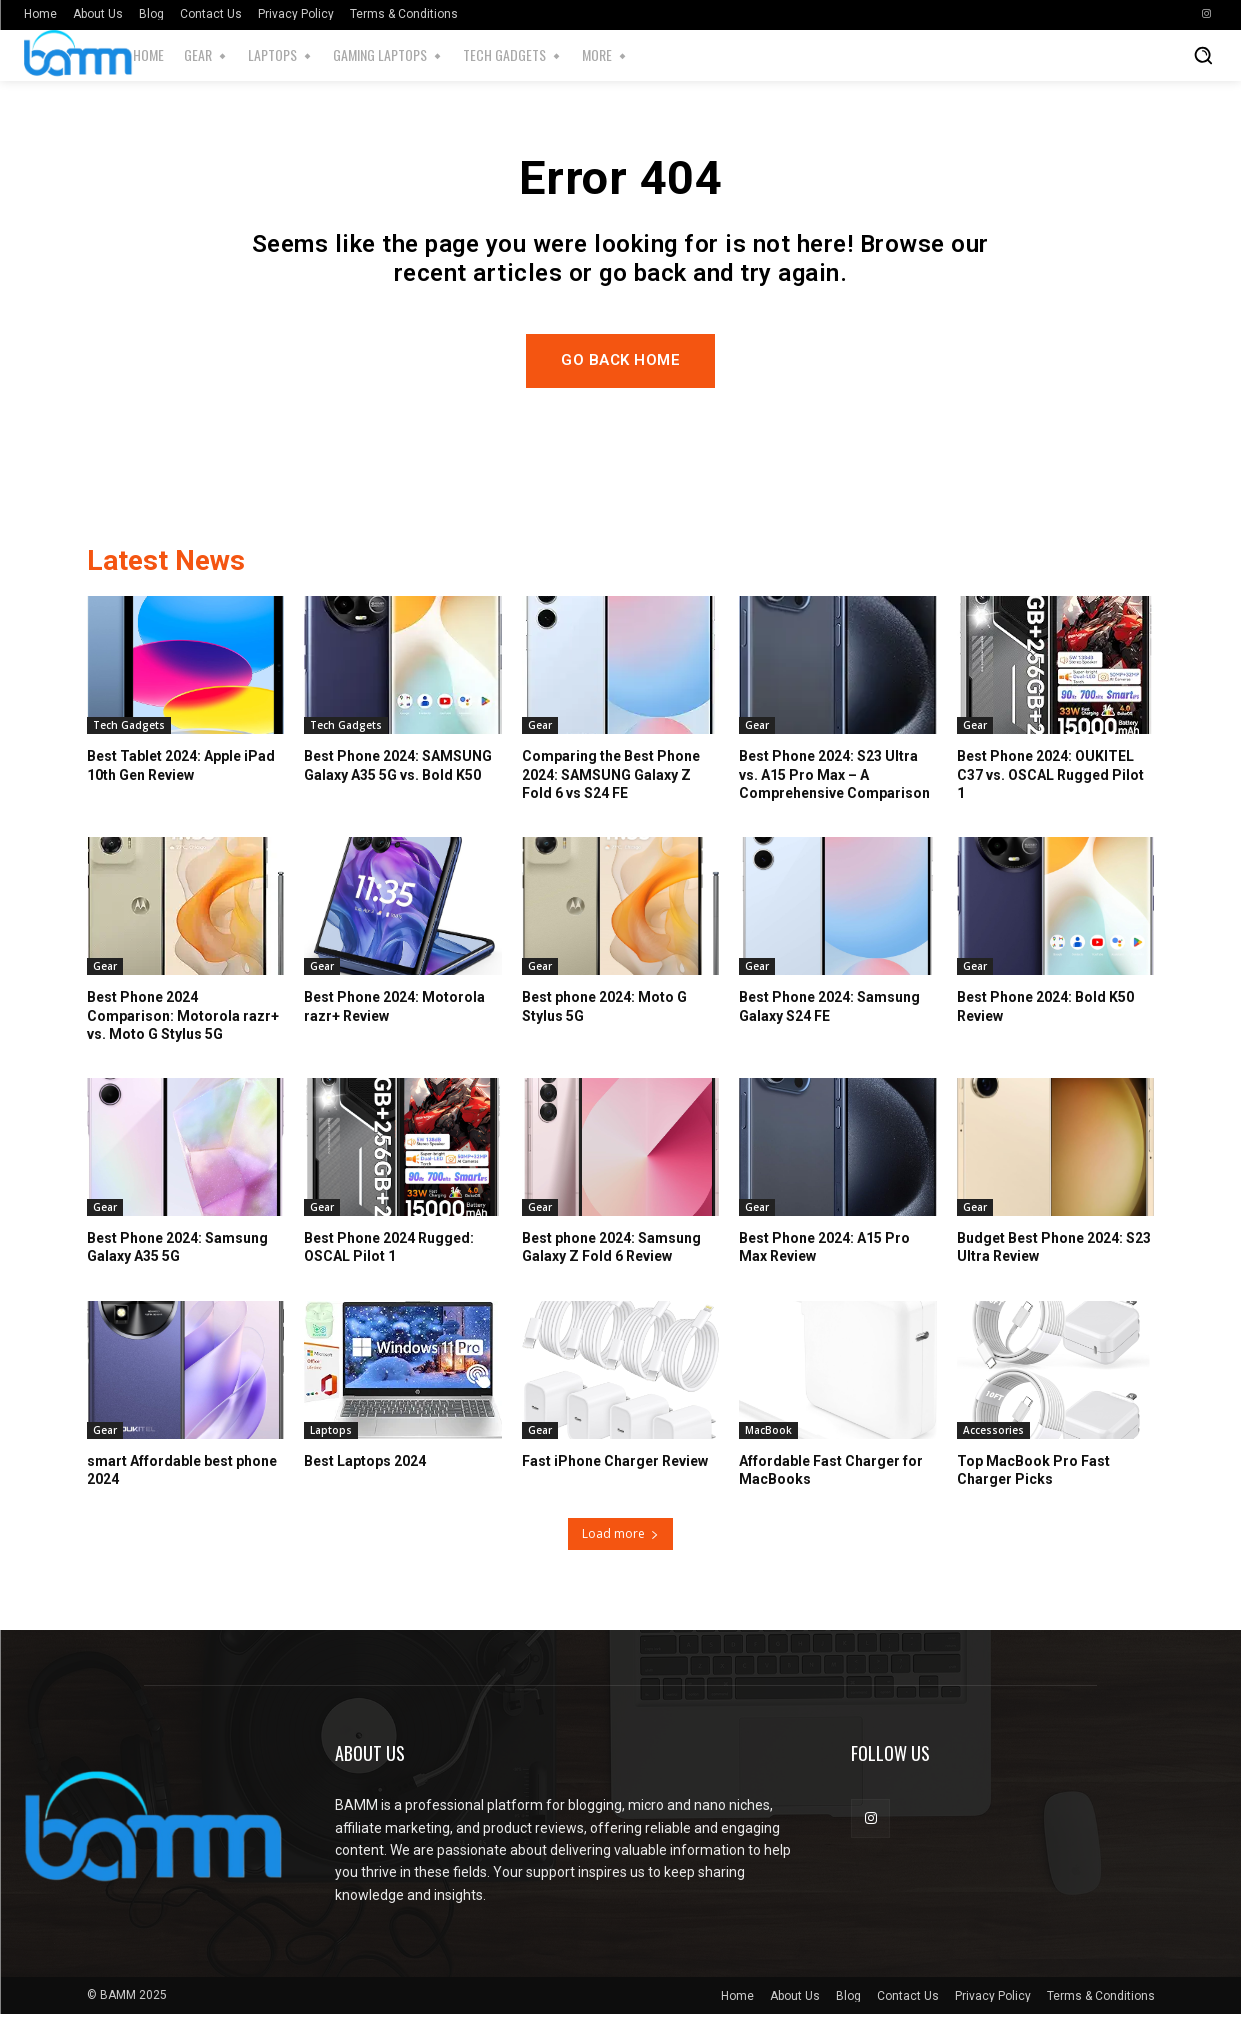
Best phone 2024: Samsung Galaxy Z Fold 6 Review (611, 1267)
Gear (540, 745)
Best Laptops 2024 (365, 1481)
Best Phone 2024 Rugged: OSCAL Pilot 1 (389, 1267)
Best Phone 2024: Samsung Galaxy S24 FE (829, 1026)
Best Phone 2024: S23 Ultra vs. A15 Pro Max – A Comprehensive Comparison (834, 794)
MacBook (768, 1450)
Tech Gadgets (129, 745)
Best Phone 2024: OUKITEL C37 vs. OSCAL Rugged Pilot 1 (1050, 794)
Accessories (993, 1450)
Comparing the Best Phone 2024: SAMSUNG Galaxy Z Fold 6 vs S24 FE (611, 794)
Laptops (331, 1450)
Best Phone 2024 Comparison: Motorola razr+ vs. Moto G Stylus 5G (183, 1035)
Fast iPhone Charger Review (615, 1481)
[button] (1203, 55)
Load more (620, 1553)
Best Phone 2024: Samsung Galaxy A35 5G (177, 1267)
